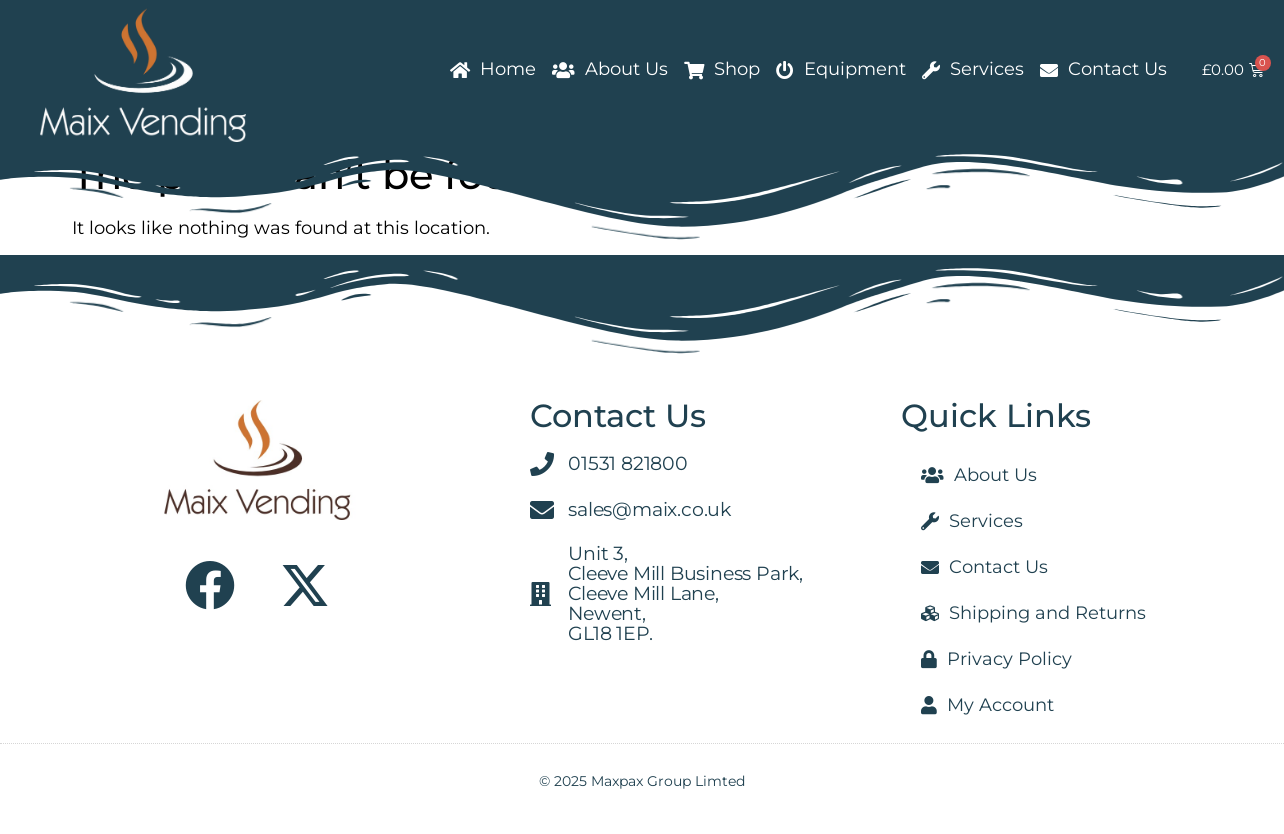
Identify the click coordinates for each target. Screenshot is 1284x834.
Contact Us (1103, 69)
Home (493, 69)
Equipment (841, 69)
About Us (610, 69)
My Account (987, 705)
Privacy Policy (996, 659)
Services (973, 69)
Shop (722, 69)
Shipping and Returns (1033, 613)
